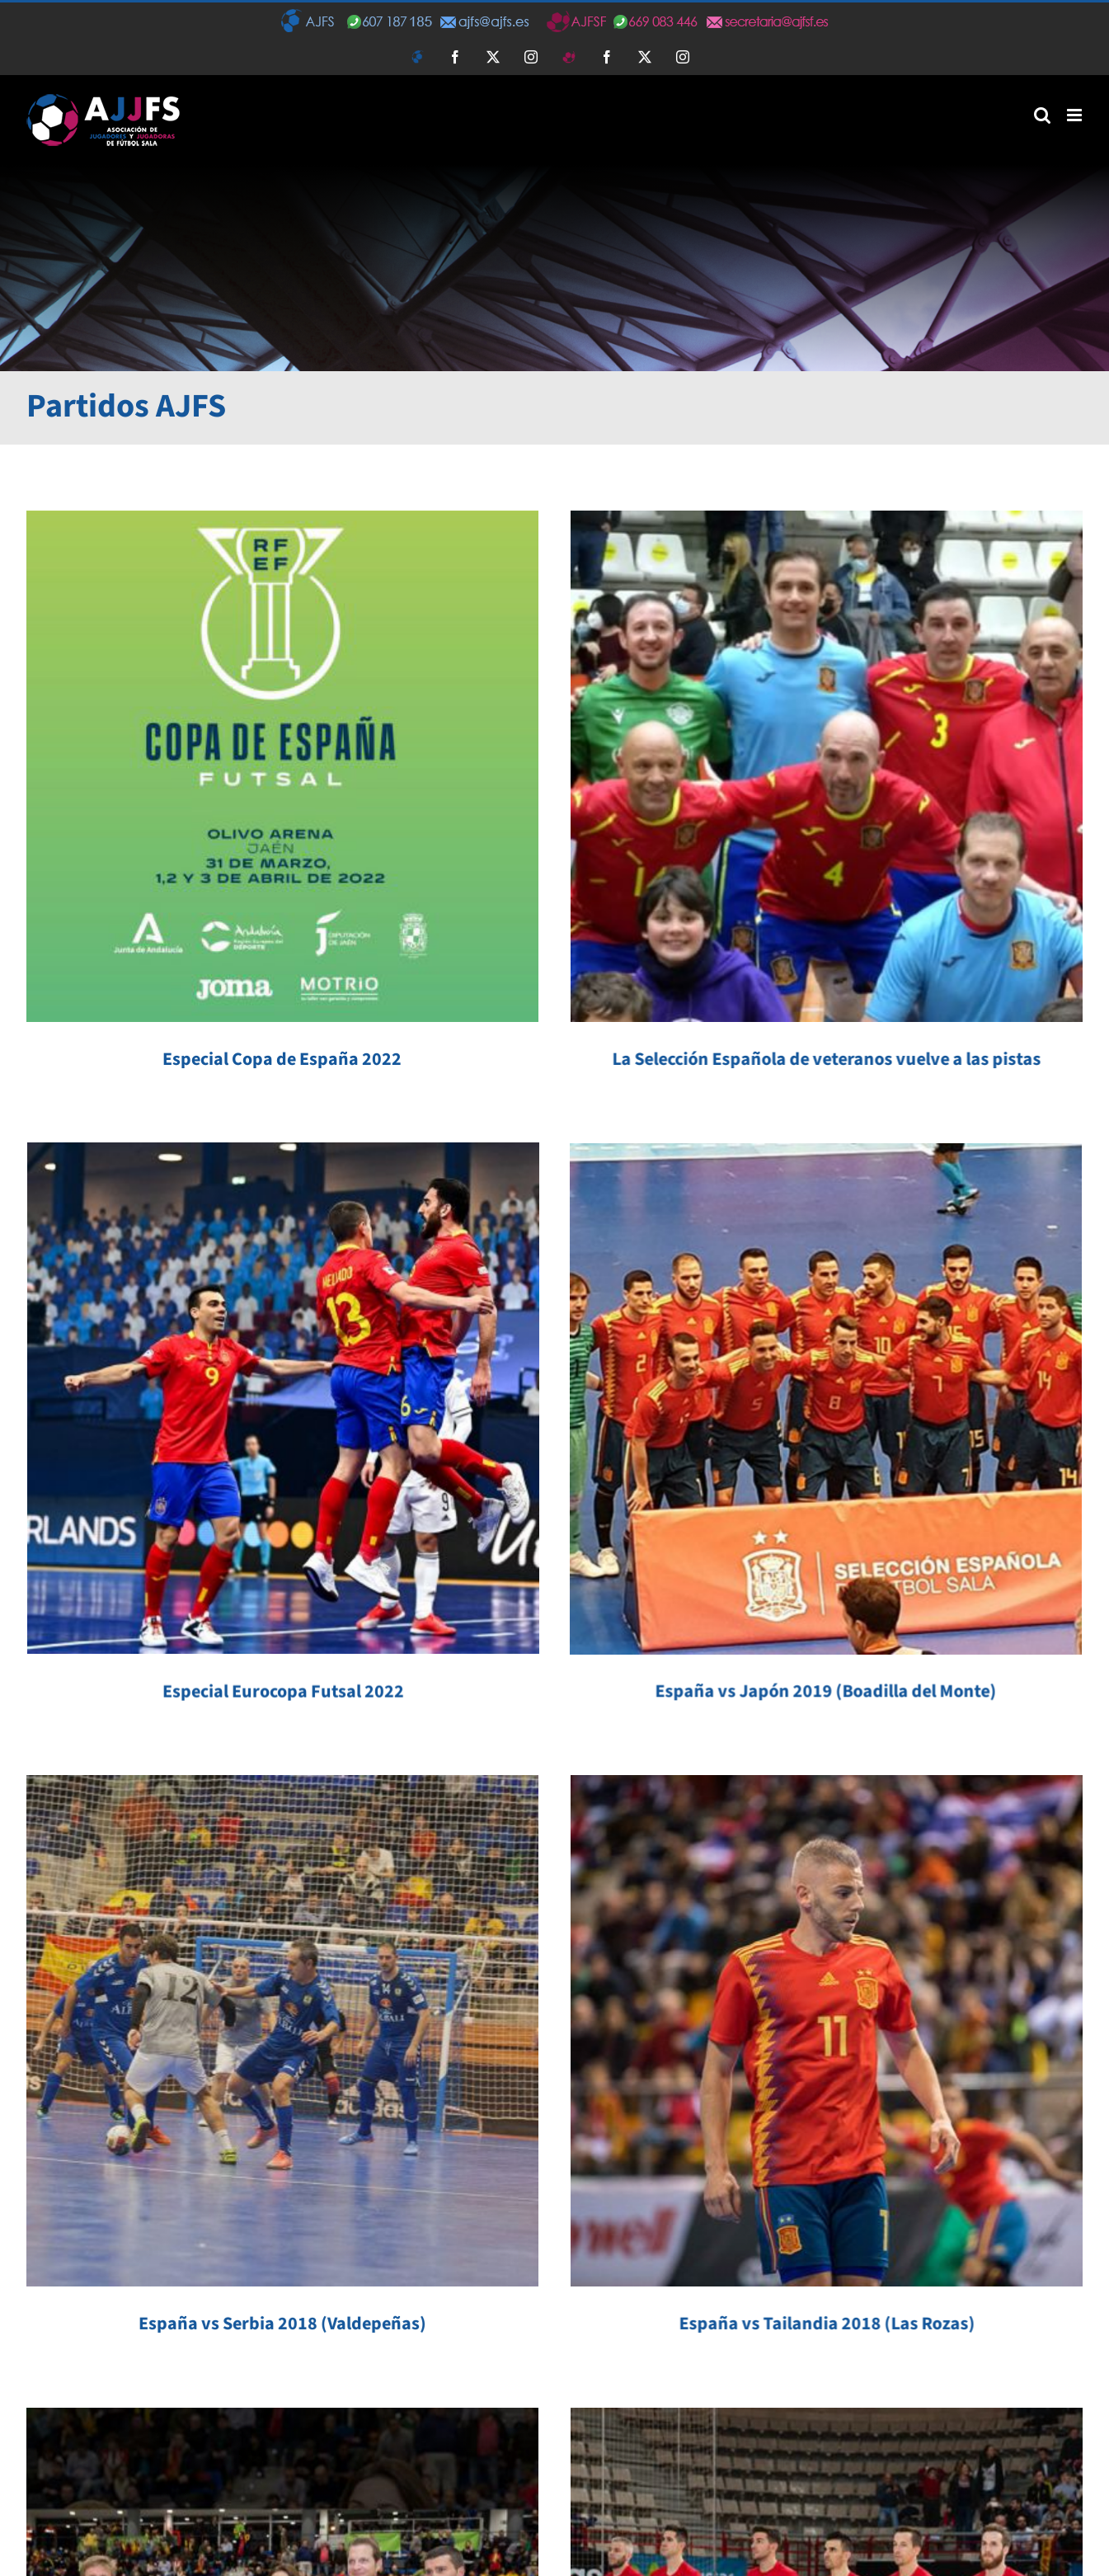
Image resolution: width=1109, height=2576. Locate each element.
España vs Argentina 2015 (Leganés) (957, 2125)
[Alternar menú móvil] (1075, 115)
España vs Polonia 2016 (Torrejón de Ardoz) (657, 2080)
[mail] (315, 2514)
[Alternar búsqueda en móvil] (1042, 115)
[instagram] (280, 2514)
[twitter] (246, 2514)
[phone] (349, 2514)
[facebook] (211, 2514)
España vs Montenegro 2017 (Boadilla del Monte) (282, 2080)
